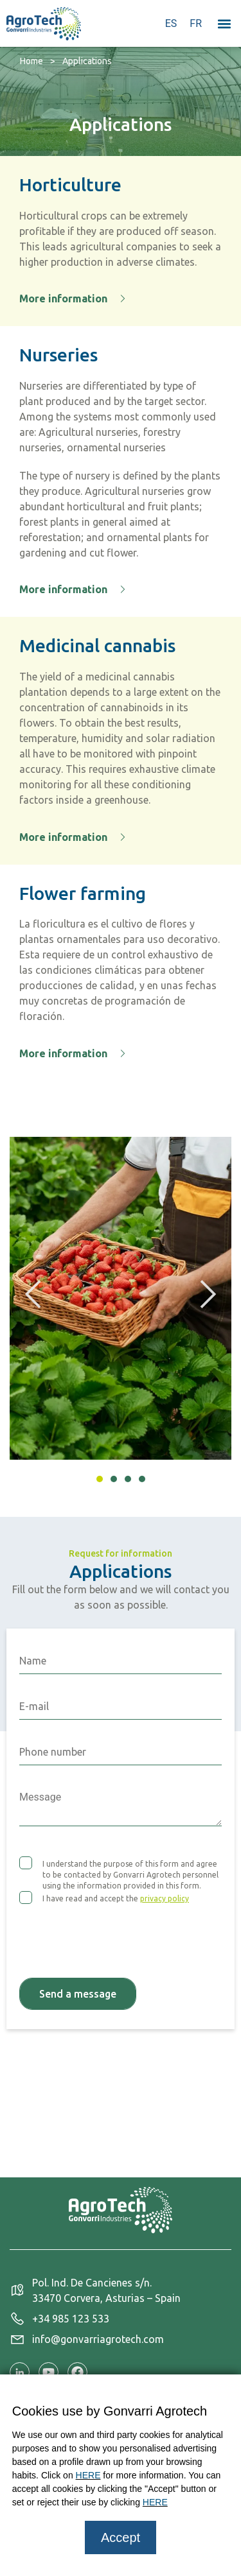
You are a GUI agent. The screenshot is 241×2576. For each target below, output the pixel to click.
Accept (120, 2537)
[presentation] (117, 1933)
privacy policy (164, 1898)
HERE (88, 2475)
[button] (224, 23)
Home (31, 61)
